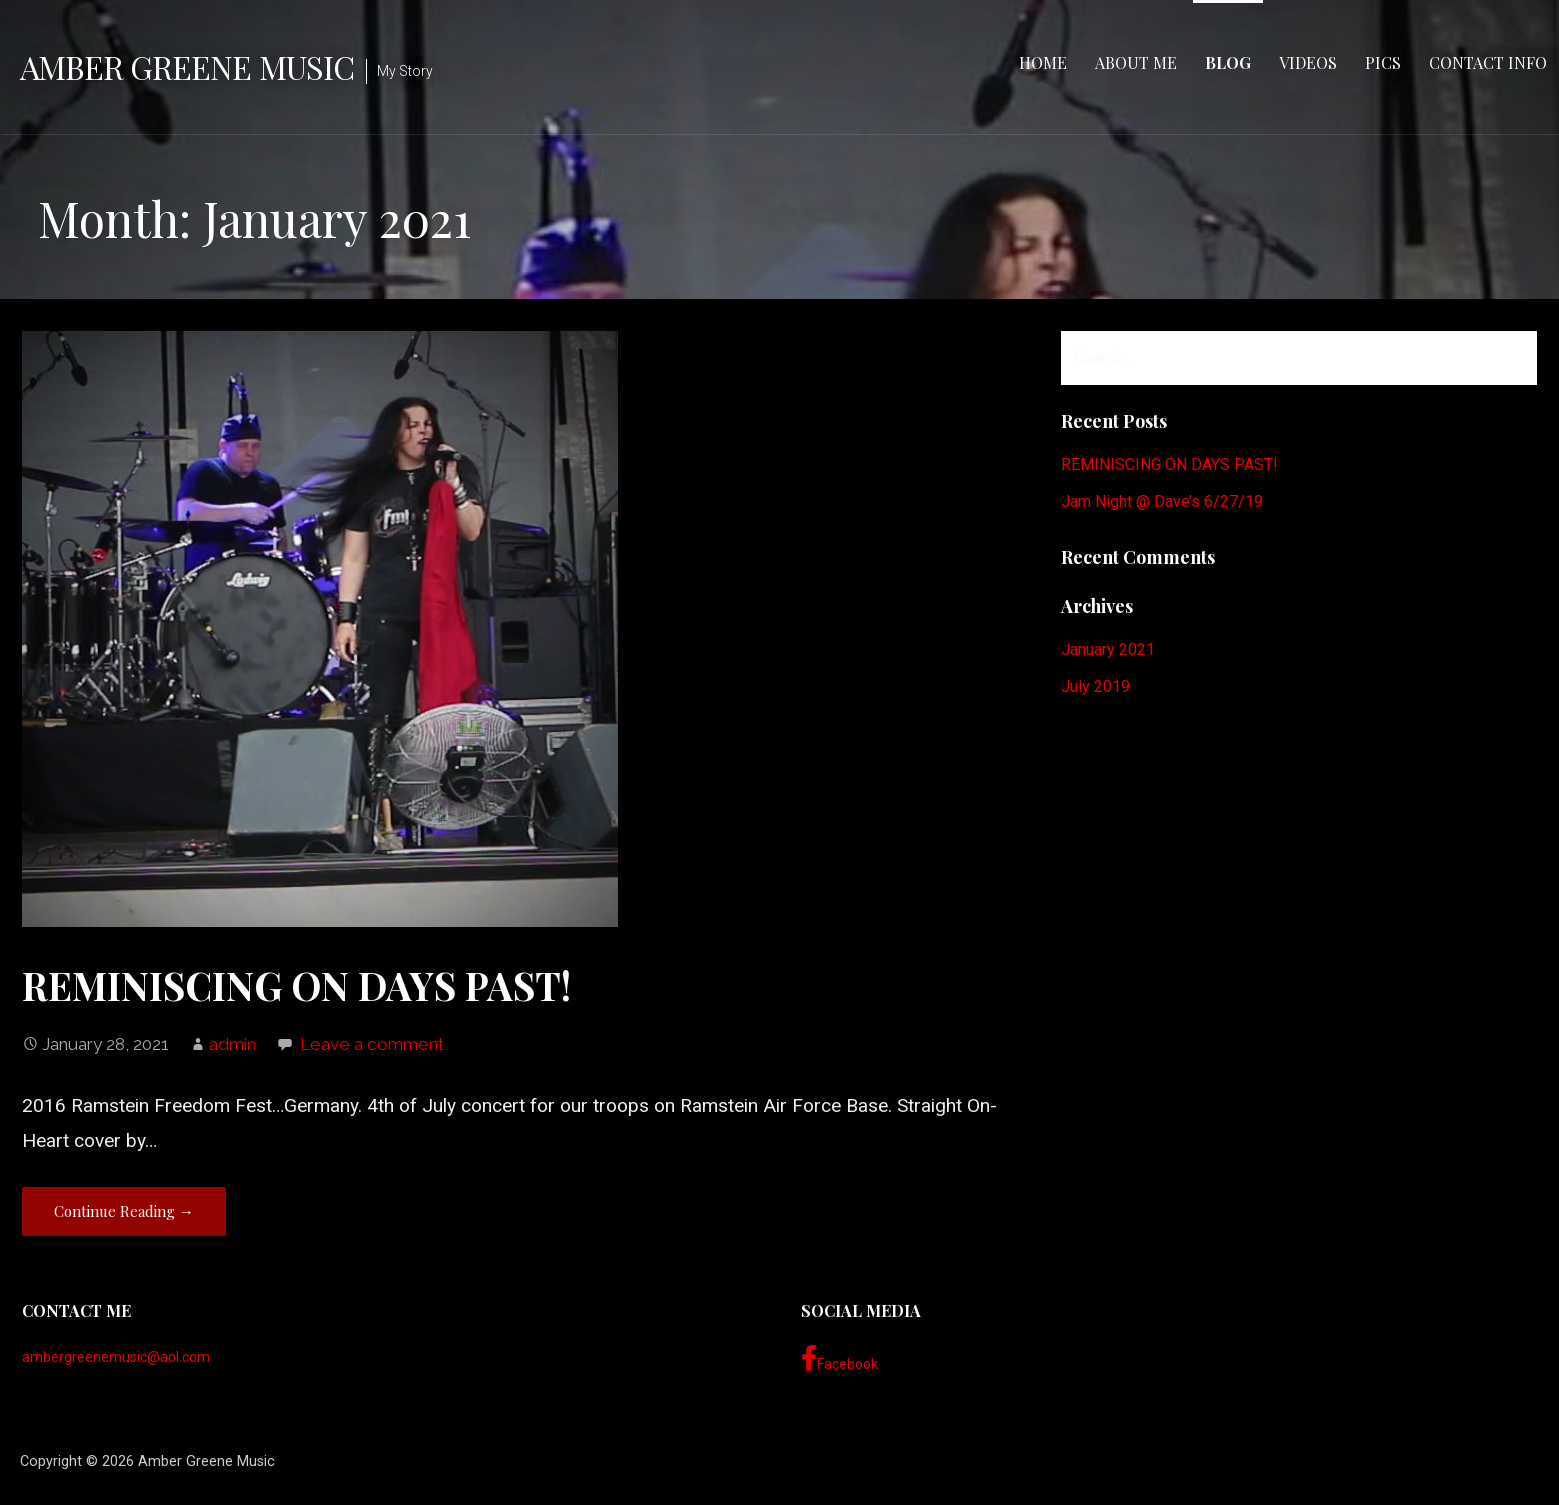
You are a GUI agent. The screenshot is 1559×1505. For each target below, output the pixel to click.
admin (232, 1044)
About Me (1136, 62)
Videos (1308, 62)
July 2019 (1095, 686)
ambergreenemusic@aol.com (116, 1357)
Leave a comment (372, 1044)
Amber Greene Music (187, 66)
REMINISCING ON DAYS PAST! (296, 985)
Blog (1228, 62)
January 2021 (1108, 649)
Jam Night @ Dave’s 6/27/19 (1162, 501)
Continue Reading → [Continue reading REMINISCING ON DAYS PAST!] (124, 1211)
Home (1043, 62)
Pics (1383, 62)
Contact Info (1488, 62)
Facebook (839, 1359)
